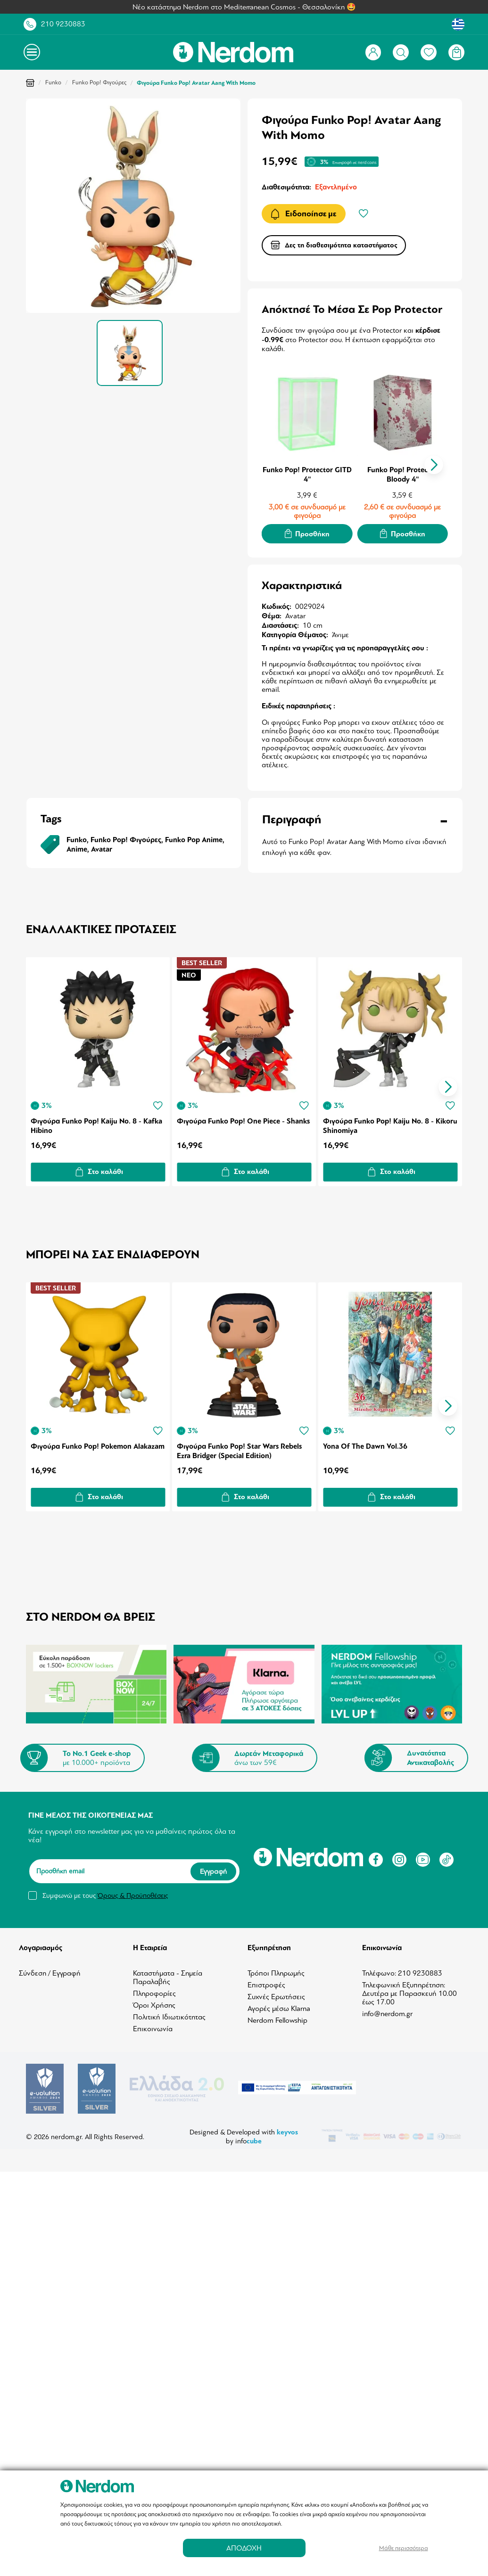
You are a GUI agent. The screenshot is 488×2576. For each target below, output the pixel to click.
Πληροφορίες (154, 1990)
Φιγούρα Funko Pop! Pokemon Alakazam (81, 1447)
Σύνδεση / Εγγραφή (50, 1970)
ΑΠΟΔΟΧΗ (244, 2547)
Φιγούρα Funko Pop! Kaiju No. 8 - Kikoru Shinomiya (379, 1124)
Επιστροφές (266, 1982)
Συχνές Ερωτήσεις (276, 1994)
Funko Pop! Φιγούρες (99, 82)
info (248, 2137)
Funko (53, 82)
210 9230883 (63, 24)
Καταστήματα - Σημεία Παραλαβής (167, 1974)
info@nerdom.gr (387, 2011)
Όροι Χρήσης (154, 2002)
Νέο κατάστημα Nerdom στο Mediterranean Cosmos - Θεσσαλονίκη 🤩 (244, 7)
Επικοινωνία (153, 2026)
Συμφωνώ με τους (105, 1893)
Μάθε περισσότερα (403, 2547)
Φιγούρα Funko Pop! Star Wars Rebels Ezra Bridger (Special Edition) (240, 1447)
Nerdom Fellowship (277, 2017)
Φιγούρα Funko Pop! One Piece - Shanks (232, 1124)
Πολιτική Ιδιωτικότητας (169, 2014)
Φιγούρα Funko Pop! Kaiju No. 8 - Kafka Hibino (96, 1124)
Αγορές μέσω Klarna (279, 2006)
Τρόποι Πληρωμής (276, 1970)
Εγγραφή (213, 1868)
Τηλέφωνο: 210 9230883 (402, 1970)
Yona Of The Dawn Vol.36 (366, 1443)
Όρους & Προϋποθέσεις (133, 1893)
